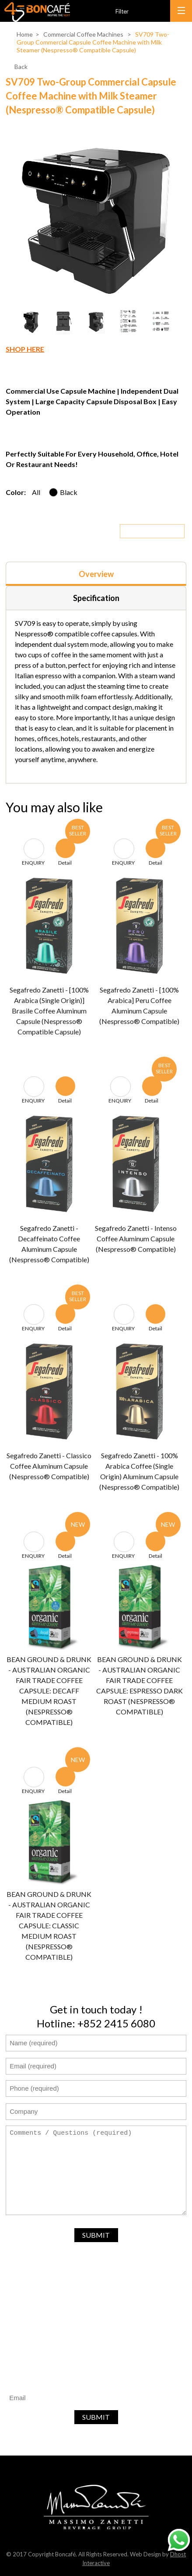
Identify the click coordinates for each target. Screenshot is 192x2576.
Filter (122, 11)
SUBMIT (96, 2235)
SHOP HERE (25, 349)
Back (21, 66)
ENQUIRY (33, 855)
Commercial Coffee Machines (83, 34)
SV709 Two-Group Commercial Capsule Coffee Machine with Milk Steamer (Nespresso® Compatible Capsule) (93, 42)
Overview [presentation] (96, 574)
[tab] (96, 574)
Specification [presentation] (96, 598)
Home (25, 34)
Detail (65, 855)
